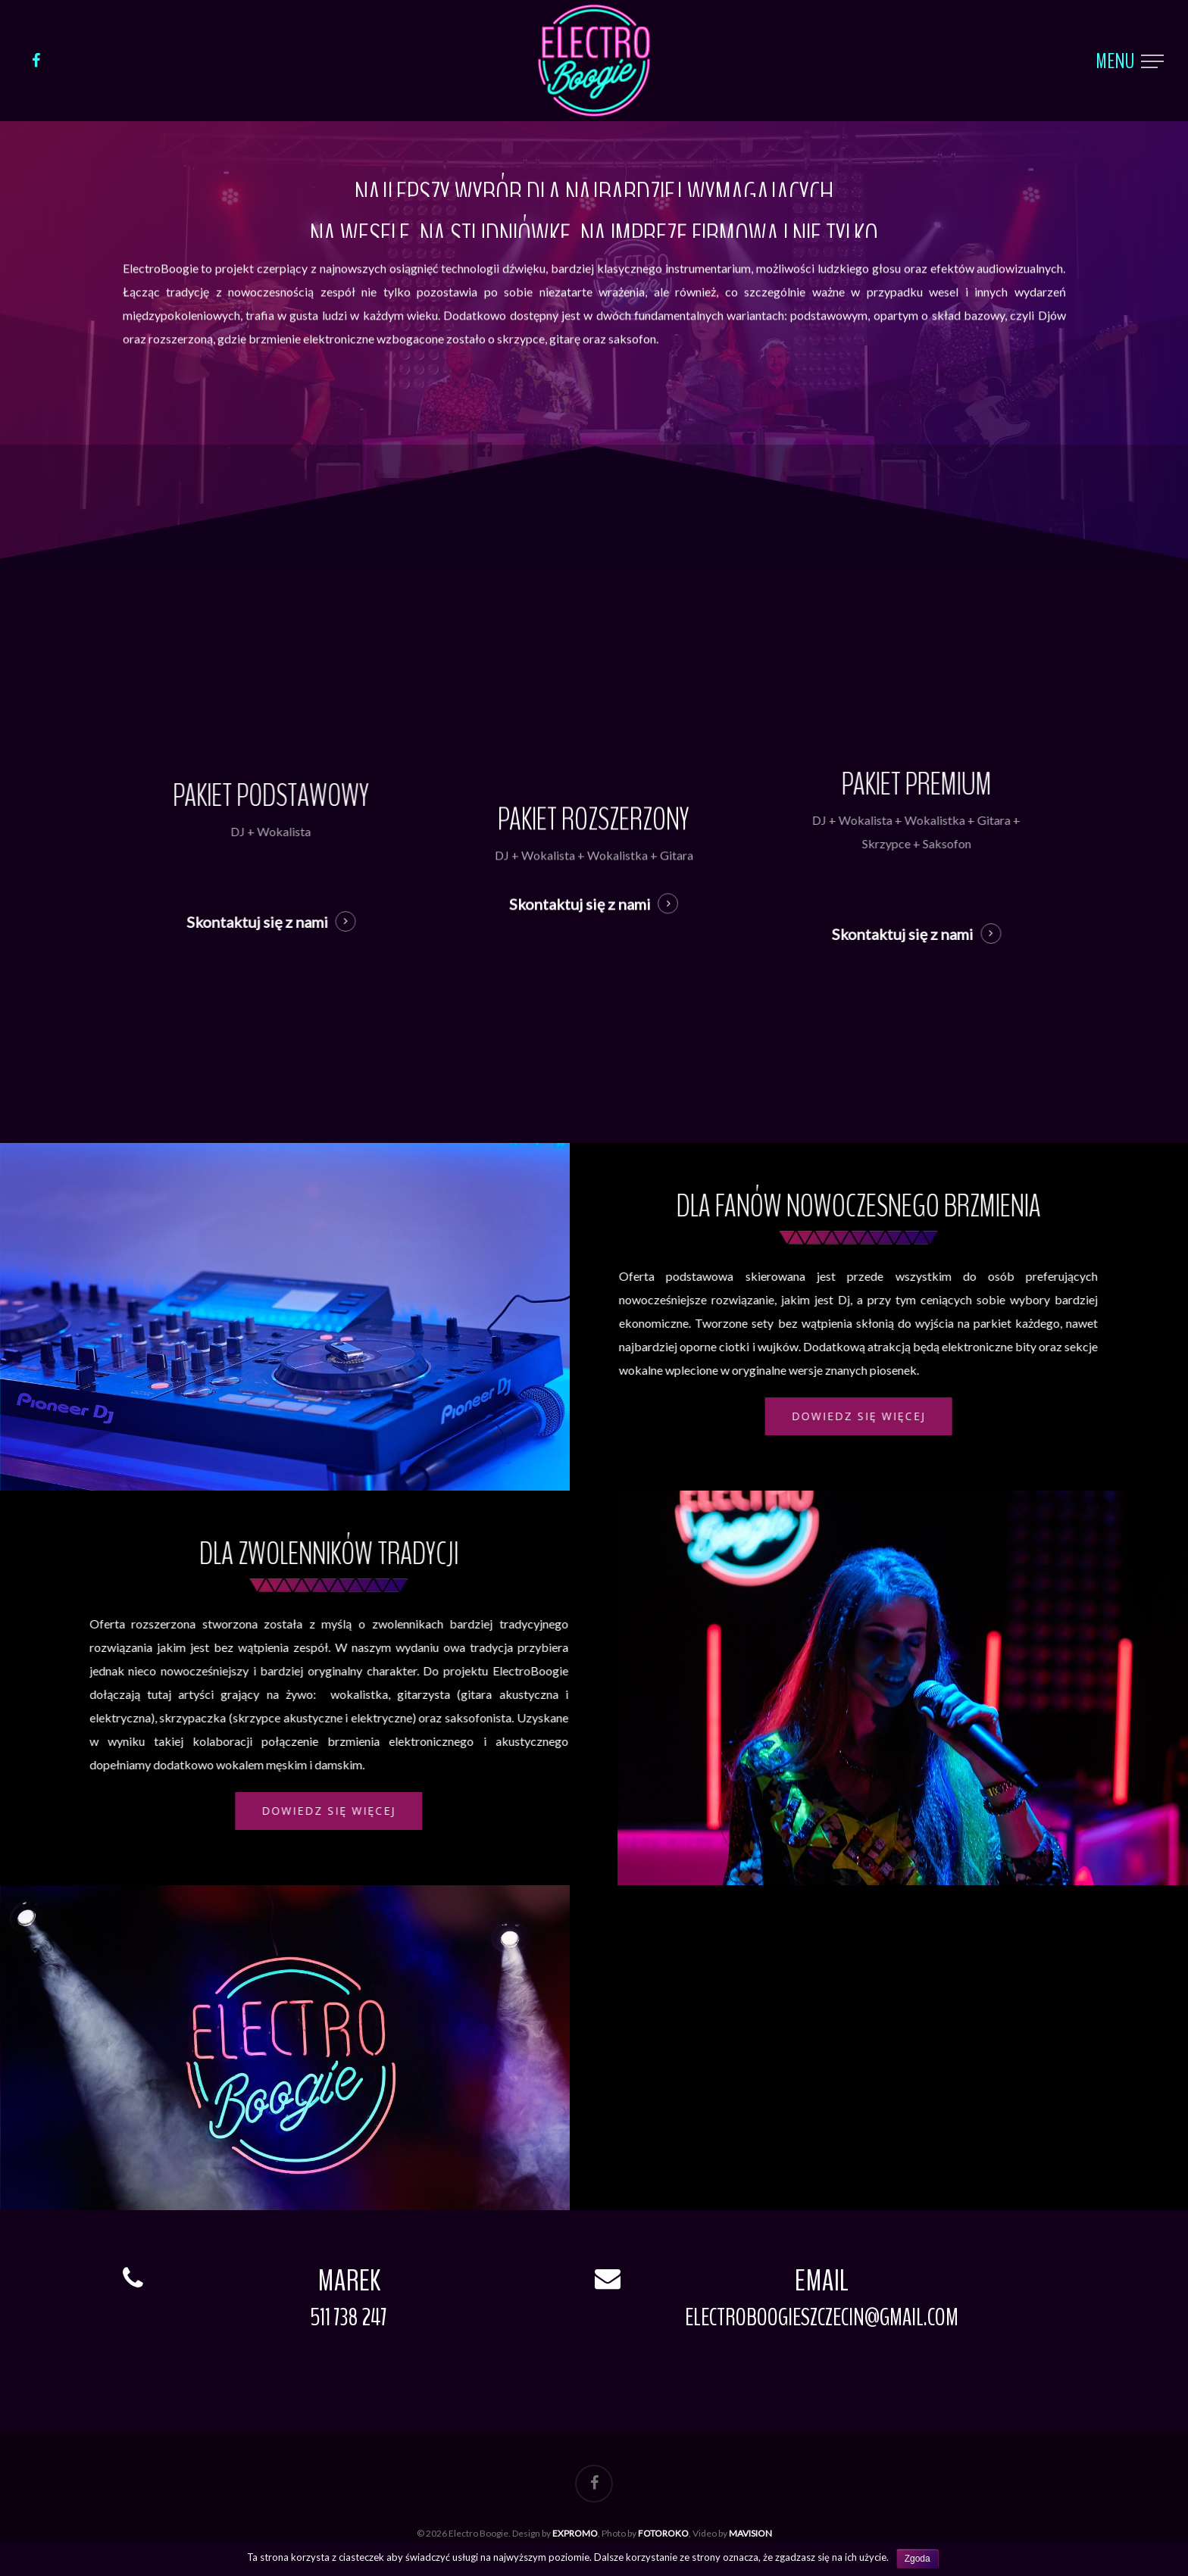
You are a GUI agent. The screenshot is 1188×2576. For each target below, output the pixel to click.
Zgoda (917, 2558)
